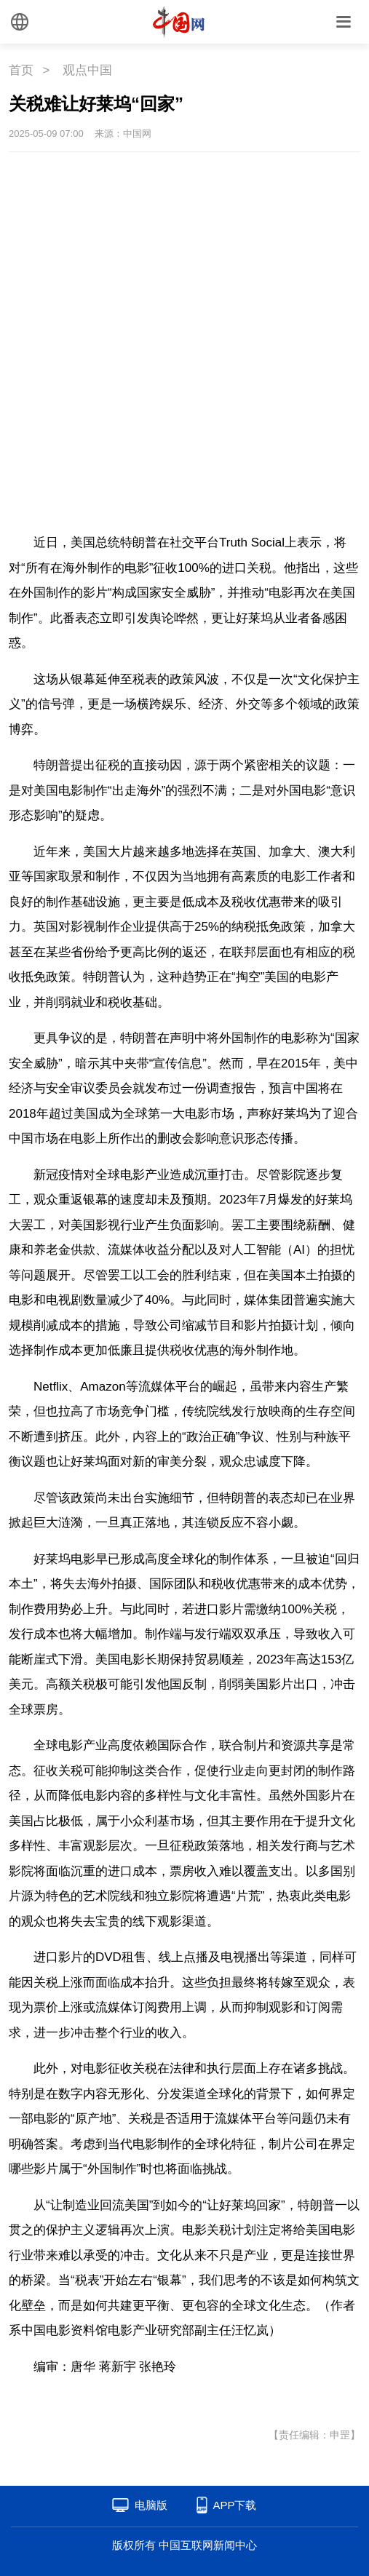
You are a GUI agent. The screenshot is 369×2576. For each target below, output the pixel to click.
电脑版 (151, 2505)
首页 (21, 70)
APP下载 (234, 2505)
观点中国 (87, 70)
